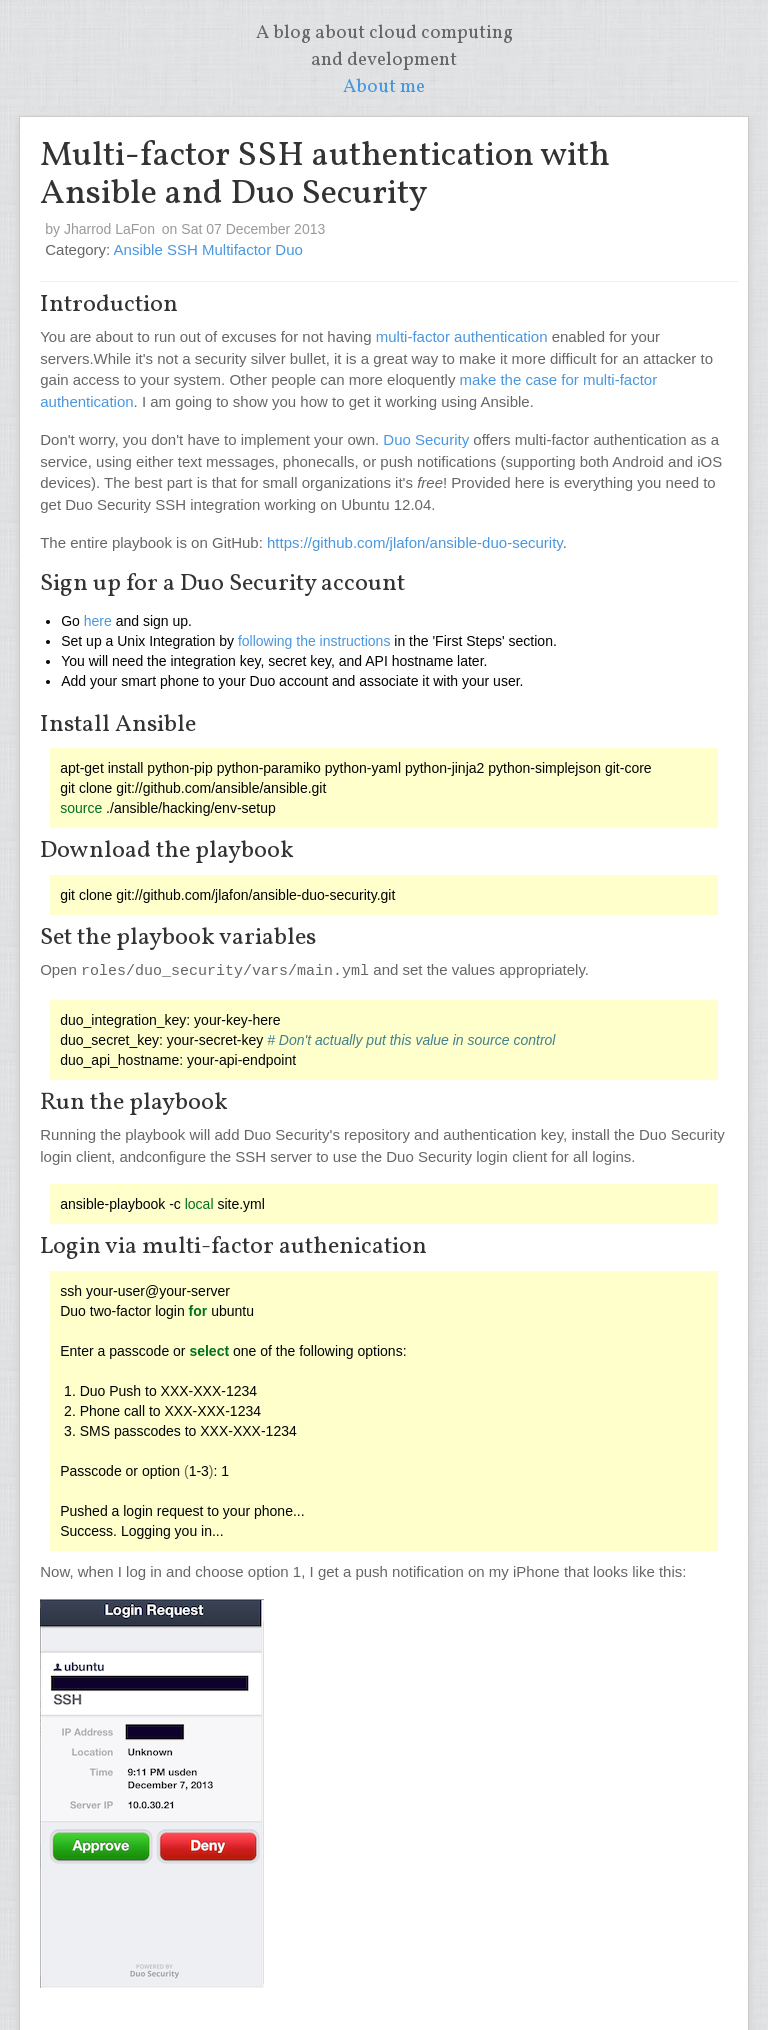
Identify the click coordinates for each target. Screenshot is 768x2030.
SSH (184, 249)
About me (384, 87)
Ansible (140, 249)
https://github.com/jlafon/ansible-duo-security (415, 542)
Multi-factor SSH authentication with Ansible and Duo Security (325, 175)
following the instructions (314, 641)
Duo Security (426, 439)
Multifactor (238, 249)
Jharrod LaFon (109, 229)
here (98, 621)
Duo (289, 249)
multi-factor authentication (462, 336)
